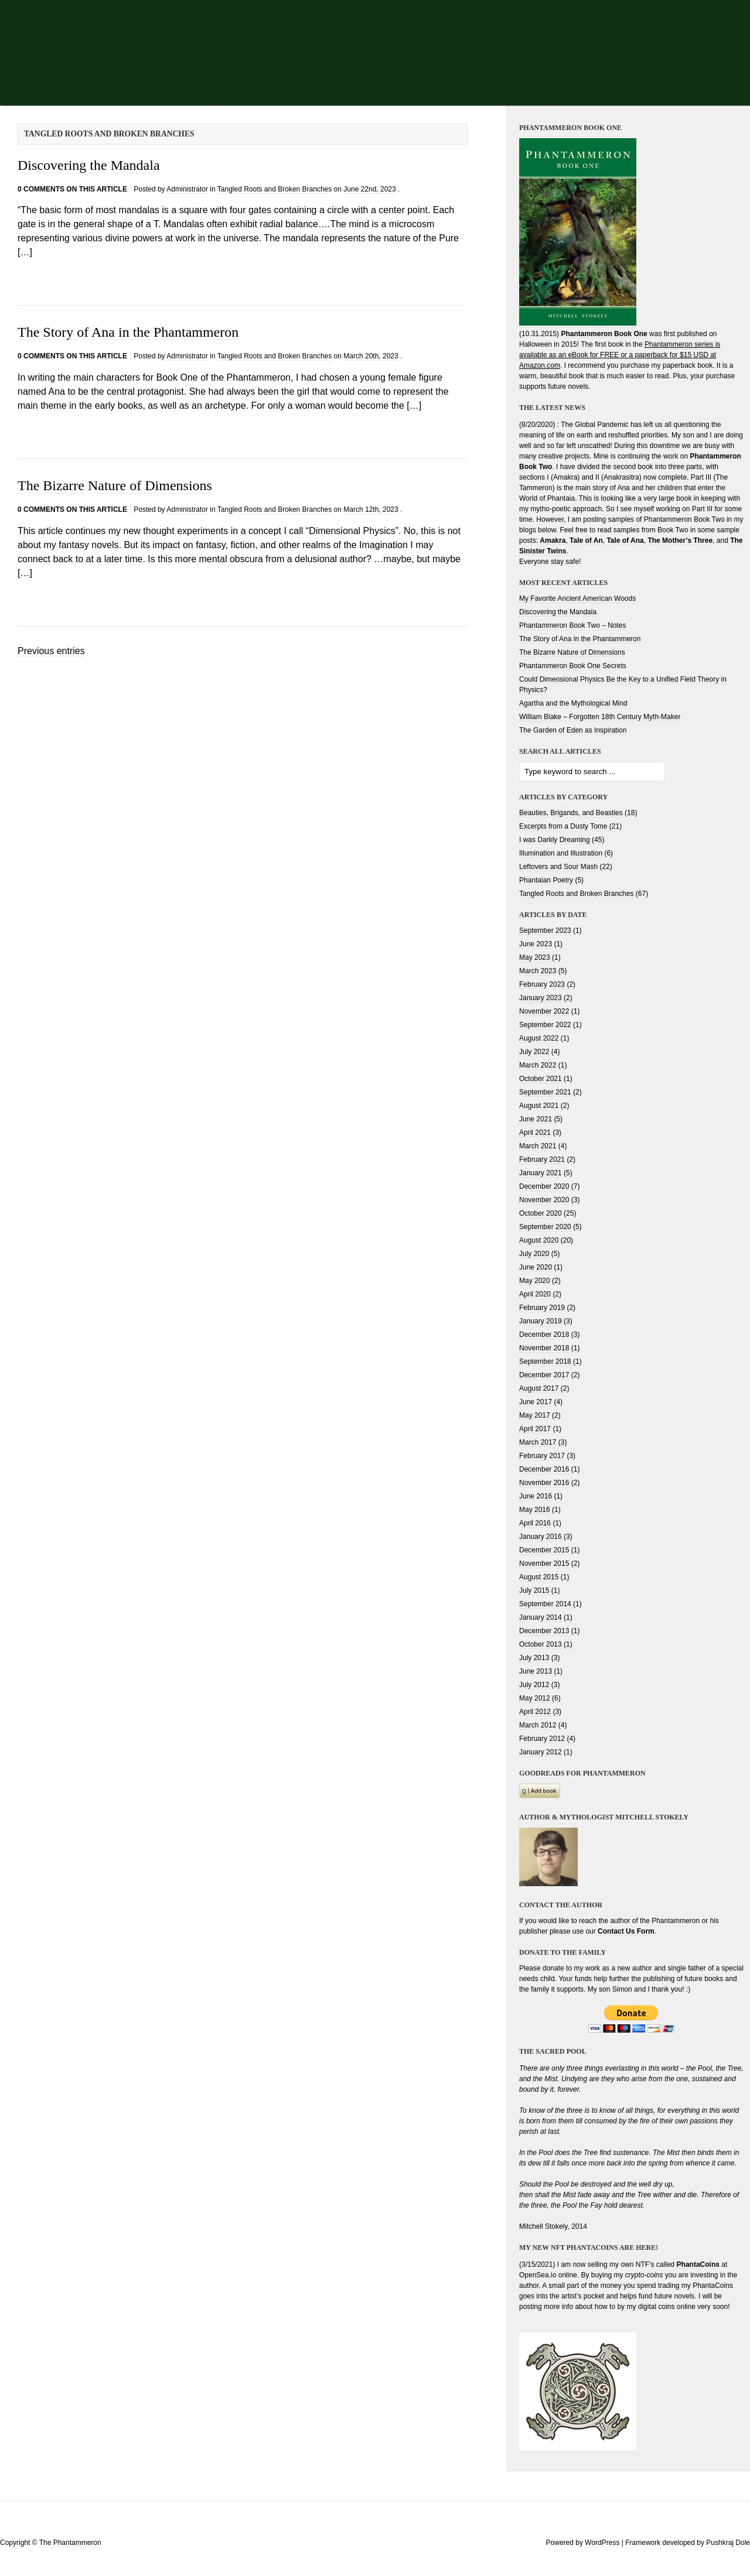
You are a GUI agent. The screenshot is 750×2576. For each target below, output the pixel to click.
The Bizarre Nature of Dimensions (115, 485)
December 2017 (544, 1375)
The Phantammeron (70, 2543)
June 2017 (535, 1402)
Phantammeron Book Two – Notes (572, 625)
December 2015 (544, 1550)
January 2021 (540, 1173)
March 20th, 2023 (370, 356)
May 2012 (534, 1698)
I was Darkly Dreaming (554, 840)
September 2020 (545, 1227)
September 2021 (545, 1092)
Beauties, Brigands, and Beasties (571, 813)
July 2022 (534, 1052)
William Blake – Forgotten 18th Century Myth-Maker (599, 717)
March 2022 (537, 1065)
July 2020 (534, 1254)
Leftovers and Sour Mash (558, 867)
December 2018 (544, 1334)
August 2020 (538, 1240)
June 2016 (535, 1496)
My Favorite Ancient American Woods (577, 598)
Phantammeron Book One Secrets (572, 666)
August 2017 (538, 1388)
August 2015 (538, 1577)
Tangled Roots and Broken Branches (274, 189)
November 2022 (544, 1011)
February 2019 (542, 1308)
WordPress (602, 2543)
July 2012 (534, 1685)
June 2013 (535, 1671)
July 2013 (534, 1658)
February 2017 (542, 1456)
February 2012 (542, 1739)
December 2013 (544, 1631)
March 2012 (537, 1725)
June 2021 (535, 1119)
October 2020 (540, 1213)
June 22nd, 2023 (369, 189)
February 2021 (542, 1159)
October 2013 (540, 1644)
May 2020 (534, 1281)
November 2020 (544, 1200)
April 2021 (535, 1132)
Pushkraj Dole (728, 2543)
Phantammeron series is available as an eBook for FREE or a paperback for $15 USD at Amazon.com (619, 355)
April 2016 (535, 1523)
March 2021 (537, 1146)
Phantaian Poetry (546, 880)
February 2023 (542, 984)
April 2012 (535, 1712)
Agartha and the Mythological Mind (573, 703)
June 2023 (535, 944)
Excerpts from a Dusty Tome (563, 826)
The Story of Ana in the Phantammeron (128, 332)
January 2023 (540, 998)
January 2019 (540, 1321)
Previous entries (51, 651)
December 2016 (544, 1469)
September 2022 (545, 1025)
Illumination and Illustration (560, 853)
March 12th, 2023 (370, 509)
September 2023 (545, 930)
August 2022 (538, 1038)
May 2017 (534, 1415)
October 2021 (540, 1079)
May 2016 (534, 1510)
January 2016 (540, 1536)
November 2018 (544, 1348)
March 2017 (537, 1442)
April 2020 (535, 1294)
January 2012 (540, 1752)
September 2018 (545, 1361)
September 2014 (545, 1604)
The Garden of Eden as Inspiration (572, 730)
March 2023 (537, 971)
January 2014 (540, 1617)
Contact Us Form (626, 1931)
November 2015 (544, 1563)
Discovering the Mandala (89, 165)
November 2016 (544, 1483)
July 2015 (534, 1590)
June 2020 (535, 1267)
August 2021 (538, 1105)
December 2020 (544, 1186)
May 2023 (534, 957)
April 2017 (535, 1429)
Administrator (187, 189)
